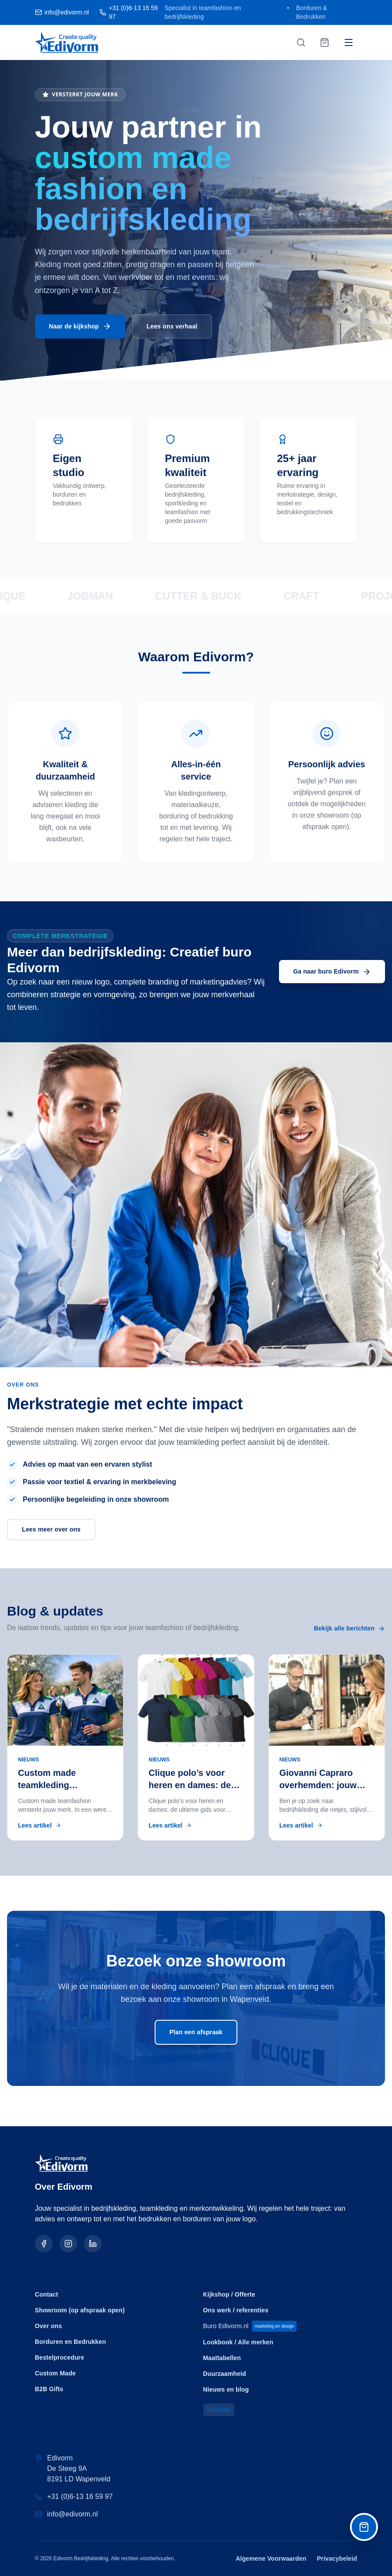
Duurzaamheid (224, 2372)
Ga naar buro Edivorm (332, 974)
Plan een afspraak (196, 2034)
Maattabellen (222, 2356)
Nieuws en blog (226, 2388)
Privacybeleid (337, 2558)
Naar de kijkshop (80, 329)
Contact (46, 2291)
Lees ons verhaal (172, 328)
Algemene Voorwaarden (271, 2558)
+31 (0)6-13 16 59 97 (80, 2496)
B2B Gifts (49, 2386)
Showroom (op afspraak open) (80, 2307)
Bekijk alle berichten (349, 1631)
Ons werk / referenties (235, 2307)
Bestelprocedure (60, 2354)
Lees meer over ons (51, 1531)
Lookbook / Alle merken (238, 2340)
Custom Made (55, 2370)
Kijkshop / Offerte (229, 2291)
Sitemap (219, 2409)
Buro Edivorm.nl (252, 2324)
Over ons (48, 2323)
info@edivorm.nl (72, 2514)
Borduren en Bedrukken (70, 2339)
